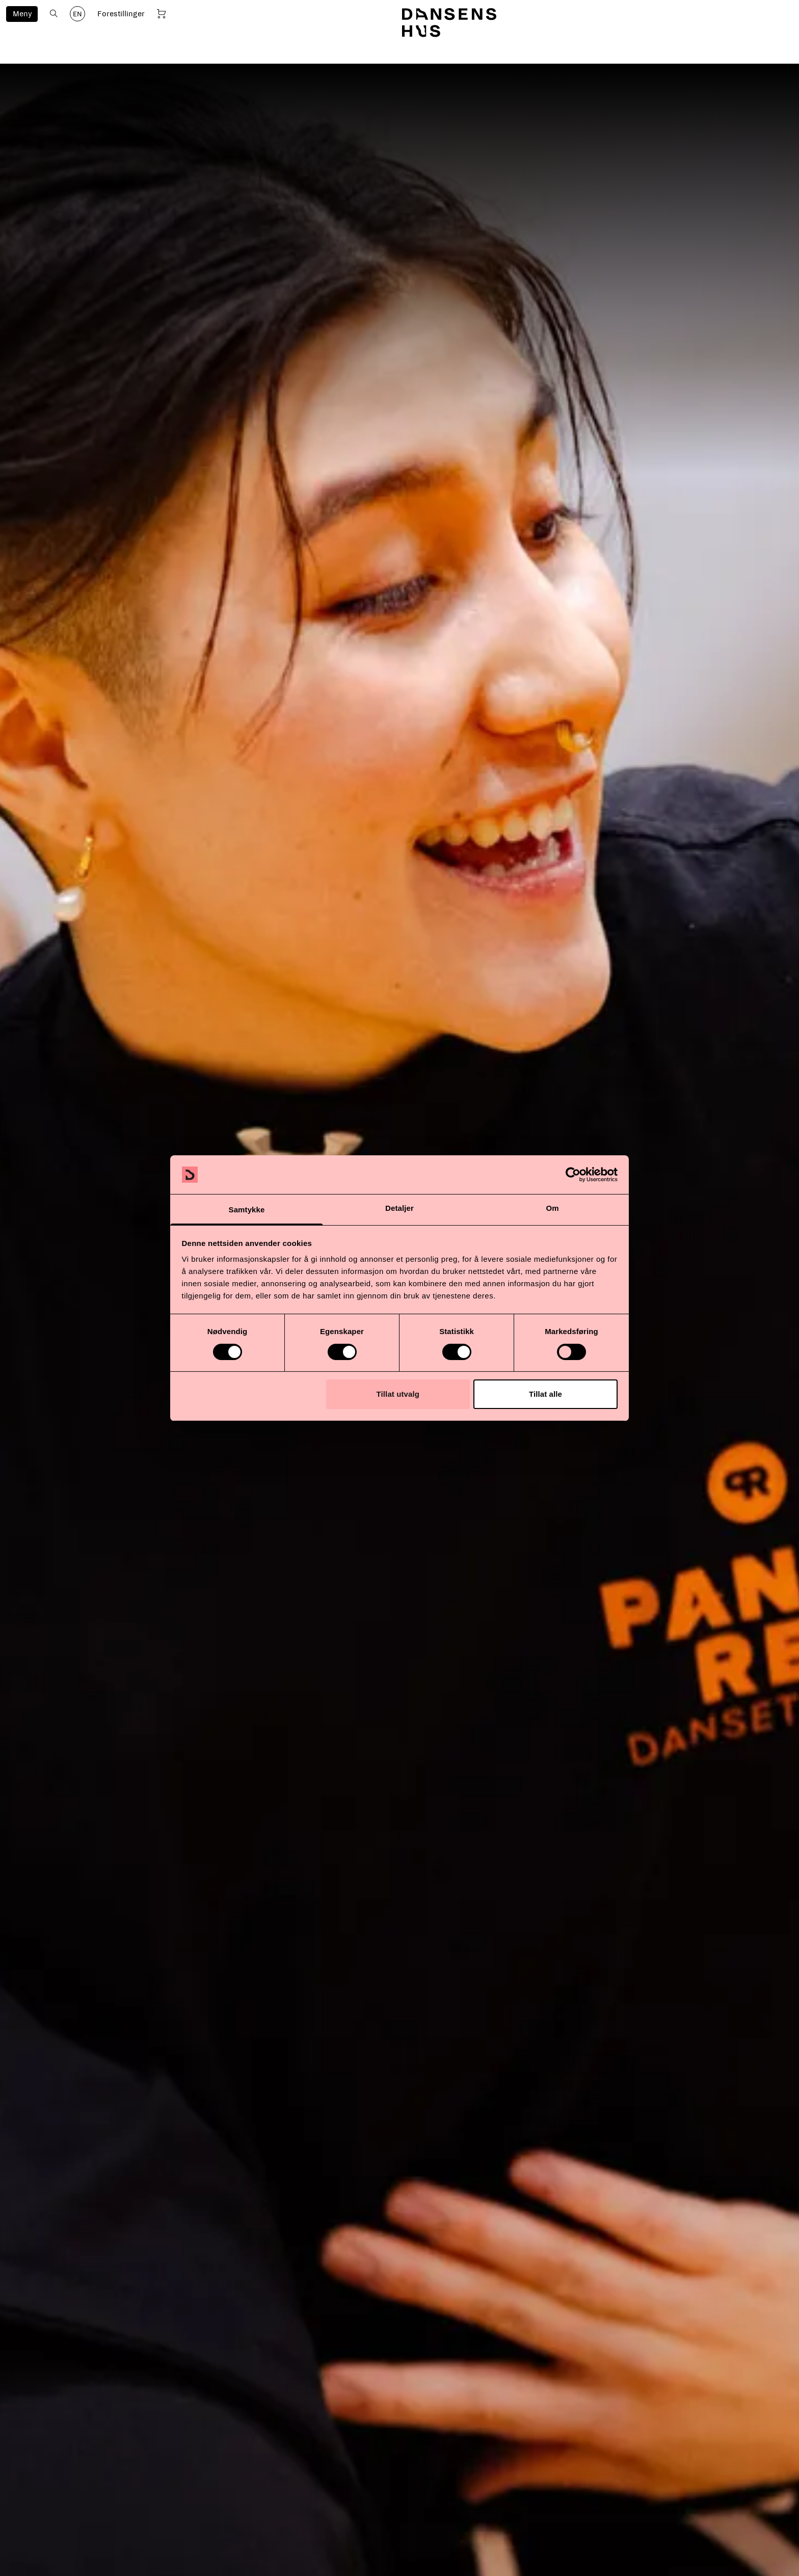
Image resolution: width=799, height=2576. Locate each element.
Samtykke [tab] (247, 1209)
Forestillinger (121, 14)
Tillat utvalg (398, 1394)
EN (77, 14)
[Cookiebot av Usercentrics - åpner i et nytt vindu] (573, 1174)
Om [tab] (552, 1208)
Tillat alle (545, 1394)
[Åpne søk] (54, 13)
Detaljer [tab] (399, 1208)
